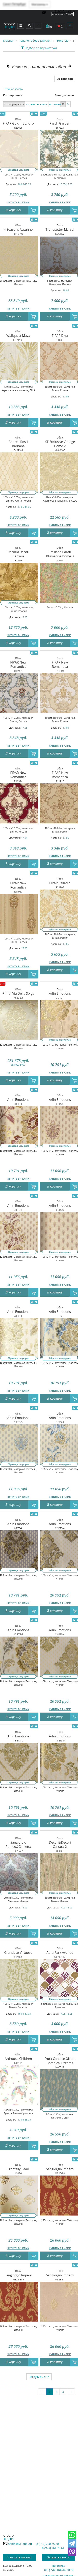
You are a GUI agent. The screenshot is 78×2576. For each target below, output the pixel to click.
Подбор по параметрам (39, 48)
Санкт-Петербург (14, 4)
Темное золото (14, 89)
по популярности (14, 104)
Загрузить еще (39, 2377)
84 (68, 104)
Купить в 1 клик (18, 202)
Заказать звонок (58, 2557)
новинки (42, 104)
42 (63, 104)
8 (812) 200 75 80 (48, 2543)
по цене (30, 104)
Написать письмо (19, 2557)
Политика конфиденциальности (58, 2568)
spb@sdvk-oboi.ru (17, 2543)
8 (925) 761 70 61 (53, 2548)
